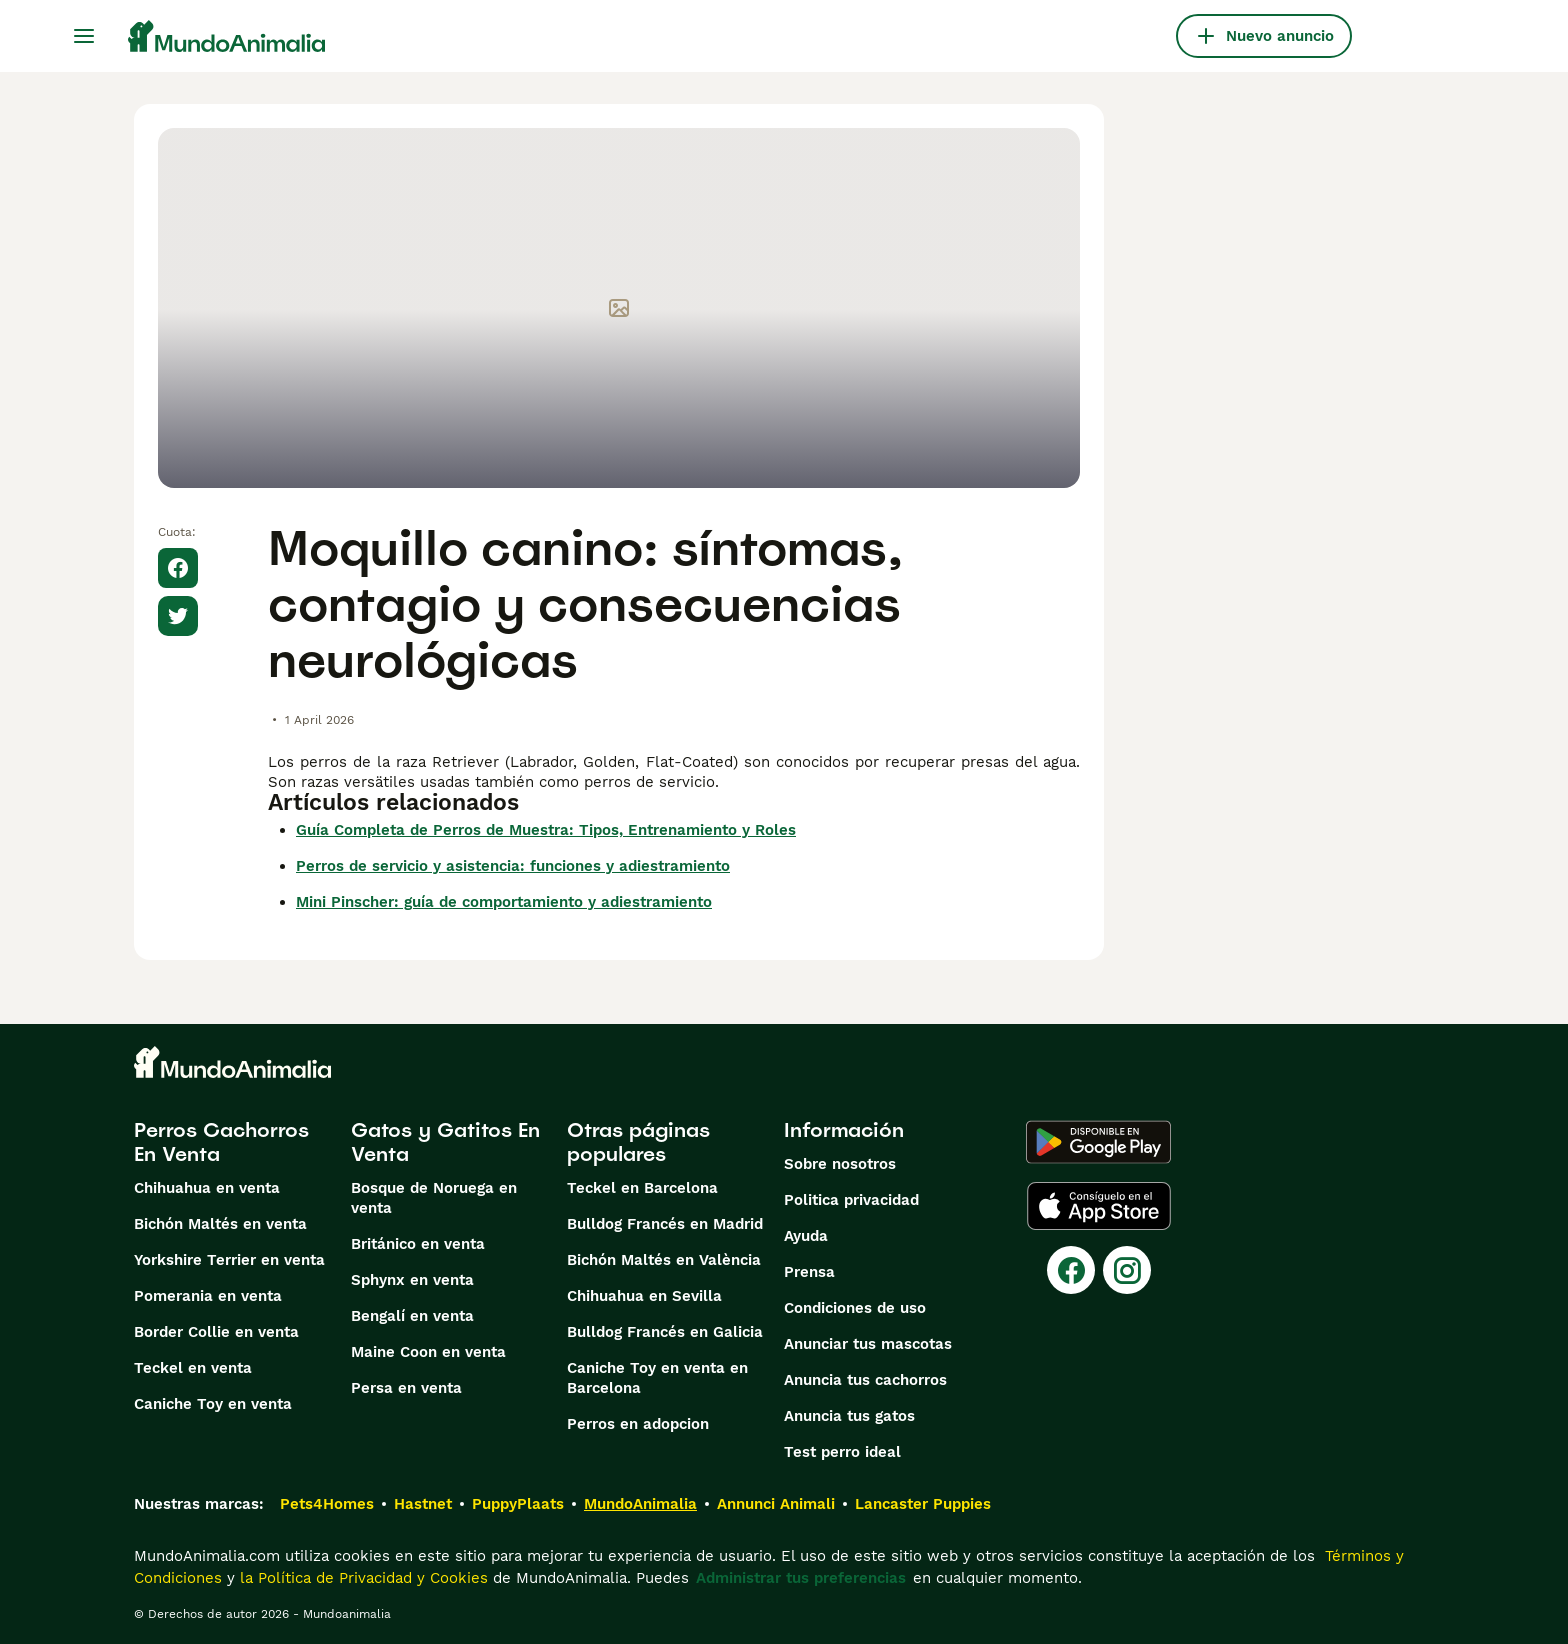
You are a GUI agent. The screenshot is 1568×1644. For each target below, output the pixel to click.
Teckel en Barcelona (642, 1188)
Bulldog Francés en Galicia (665, 1332)
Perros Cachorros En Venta (221, 1142)
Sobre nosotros (840, 1164)
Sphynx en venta (412, 1280)
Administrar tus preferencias (801, 1578)
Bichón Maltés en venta (220, 1224)
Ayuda (806, 1236)
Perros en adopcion (638, 1424)
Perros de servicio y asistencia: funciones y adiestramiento (513, 866)
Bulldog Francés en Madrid (665, 1224)
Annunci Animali (776, 1504)
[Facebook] (1071, 1270)
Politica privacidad (851, 1200)
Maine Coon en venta (428, 1352)
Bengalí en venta (412, 1316)
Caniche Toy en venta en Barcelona (657, 1378)
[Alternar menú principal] (84, 36)
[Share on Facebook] (178, 568)
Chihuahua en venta (207, 1188)
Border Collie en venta (216, 1332)
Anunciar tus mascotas (868, 1344)
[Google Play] (1098, 1142)
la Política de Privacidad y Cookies (361, 1578)
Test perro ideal (842, 1452)
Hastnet (423, 1504)
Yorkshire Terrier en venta (229, 1260)
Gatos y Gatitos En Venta (445, 1142)
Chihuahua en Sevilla (644, 1296)
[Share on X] (178, 616)
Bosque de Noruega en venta (434, 1198)
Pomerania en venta (208, 1296)
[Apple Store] (1099, 1206)
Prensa (809, 1272)
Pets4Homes (327, 1504)
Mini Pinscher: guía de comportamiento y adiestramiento (504, 902)
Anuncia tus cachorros (865, 1380)
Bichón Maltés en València (664, 1260)
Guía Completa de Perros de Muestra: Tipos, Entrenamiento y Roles (546, 830)
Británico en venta (418, 1244)
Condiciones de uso (855, 1308)
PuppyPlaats (518, 1504)
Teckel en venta (193, 1368)
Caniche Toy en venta (213, 1404)
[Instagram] (1127, 1270)
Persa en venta (406, 1388)
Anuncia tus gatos (849, 1416)
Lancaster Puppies (923, 1504)
